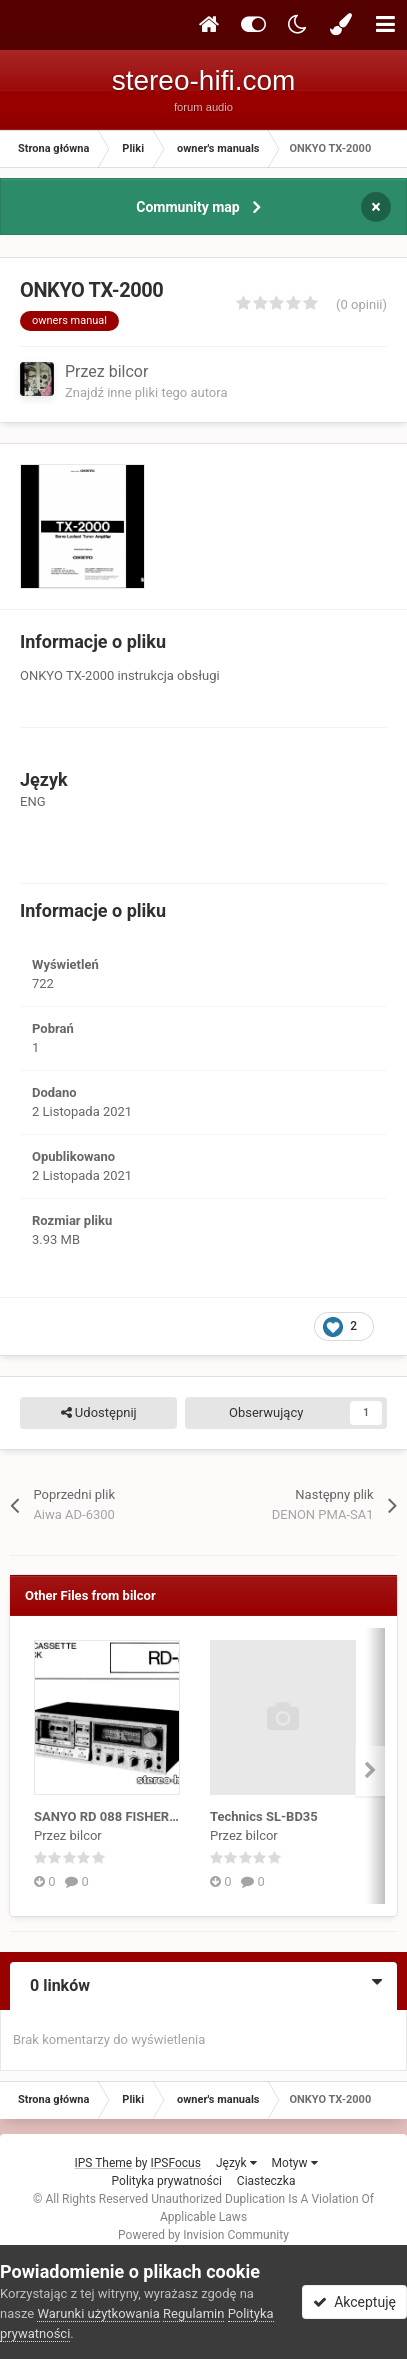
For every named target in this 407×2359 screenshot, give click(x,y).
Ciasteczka (266, 2181)
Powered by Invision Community (203, 2235)
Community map (187, 207)
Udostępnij (99, 1413)
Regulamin (193, 2313)
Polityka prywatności (167, 2181)
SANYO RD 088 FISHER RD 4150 (128, 1816)
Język (236, 2163)
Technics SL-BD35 (264, 1816)
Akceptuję (354, 2302)
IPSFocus (176, 2163)
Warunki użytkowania (98, 2313)
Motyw (295, 2163)
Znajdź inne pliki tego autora (146, 392)
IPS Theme (103, 2163)
